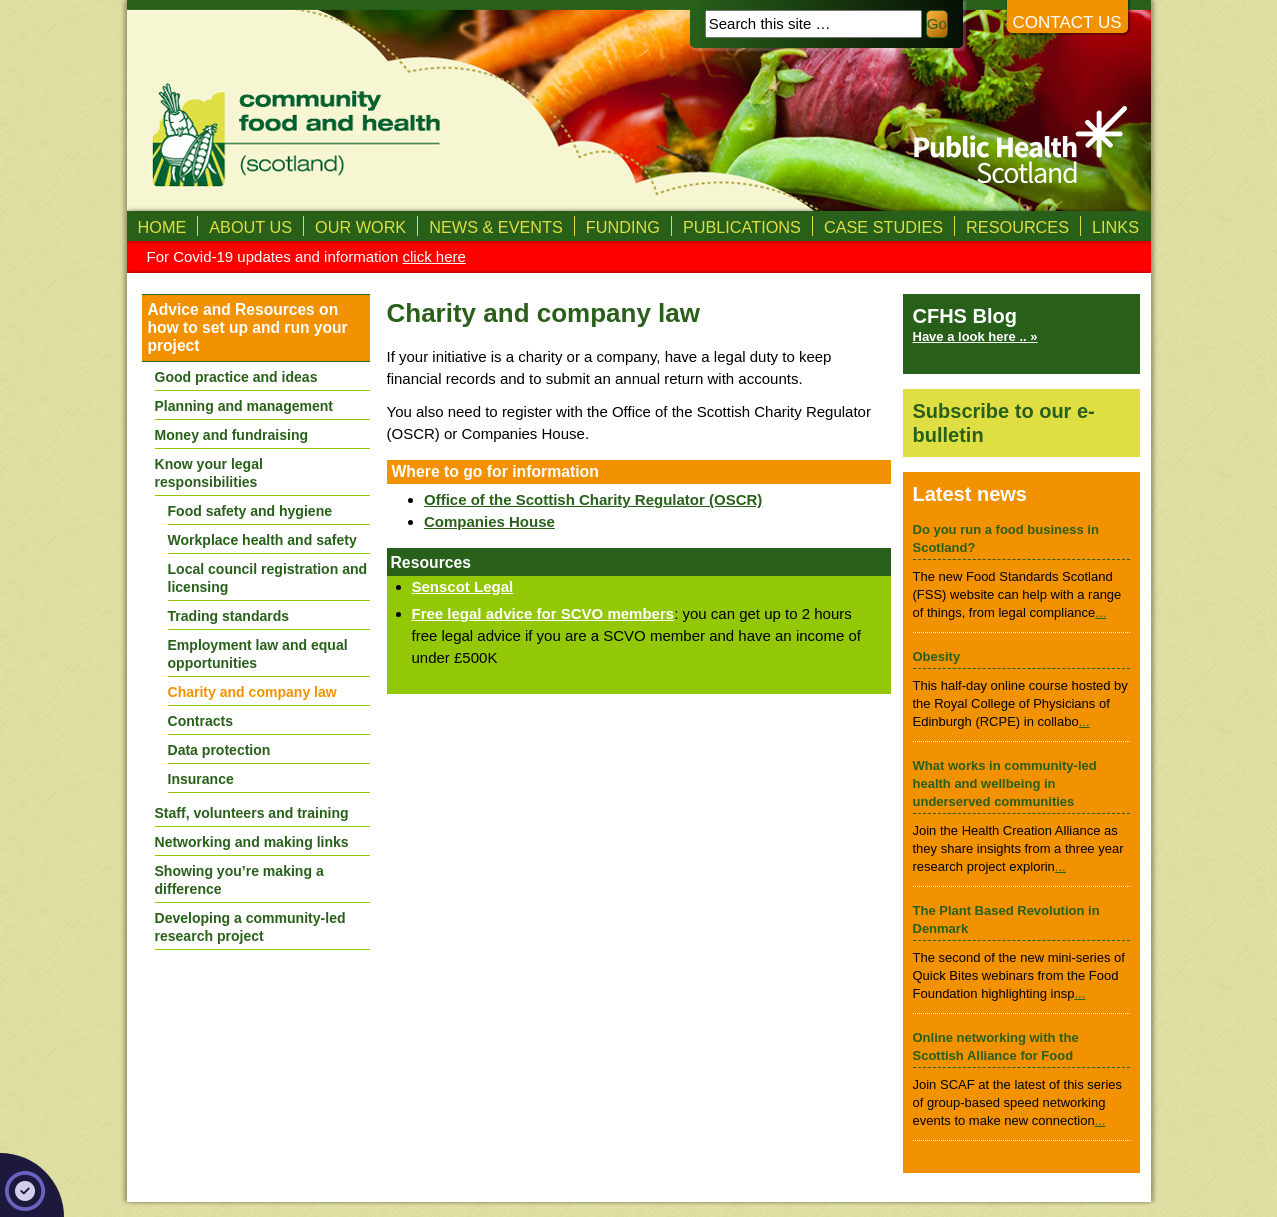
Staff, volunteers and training (252, 813)
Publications (742, 227)
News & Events (496, 227)
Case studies (883, 227)
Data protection (219, 750)
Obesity (937, 656)
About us (250, 227)
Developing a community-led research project (250, 927)
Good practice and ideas (236, 377)
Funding (623, 227)
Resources (1017, 227)
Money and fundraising (232, 435)
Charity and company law (252, 692)
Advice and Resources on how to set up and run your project (248, 327)
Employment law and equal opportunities (258, 654)
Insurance (201, 779)
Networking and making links (252, 842)
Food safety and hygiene (250, 511)
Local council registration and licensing (268, 578)
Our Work (360, 227)
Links (1115, 227)
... (1100, 612)
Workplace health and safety (262, 540)
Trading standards (229, 616)
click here (433, 256)
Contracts (201, 721)
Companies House (489, 521)
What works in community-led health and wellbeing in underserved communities (1005, 783)
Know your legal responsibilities (209, 473)
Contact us (1067, 22)
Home (162, 227)
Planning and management (244, 406)
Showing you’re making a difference (239, 880)
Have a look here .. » (975, 336)
